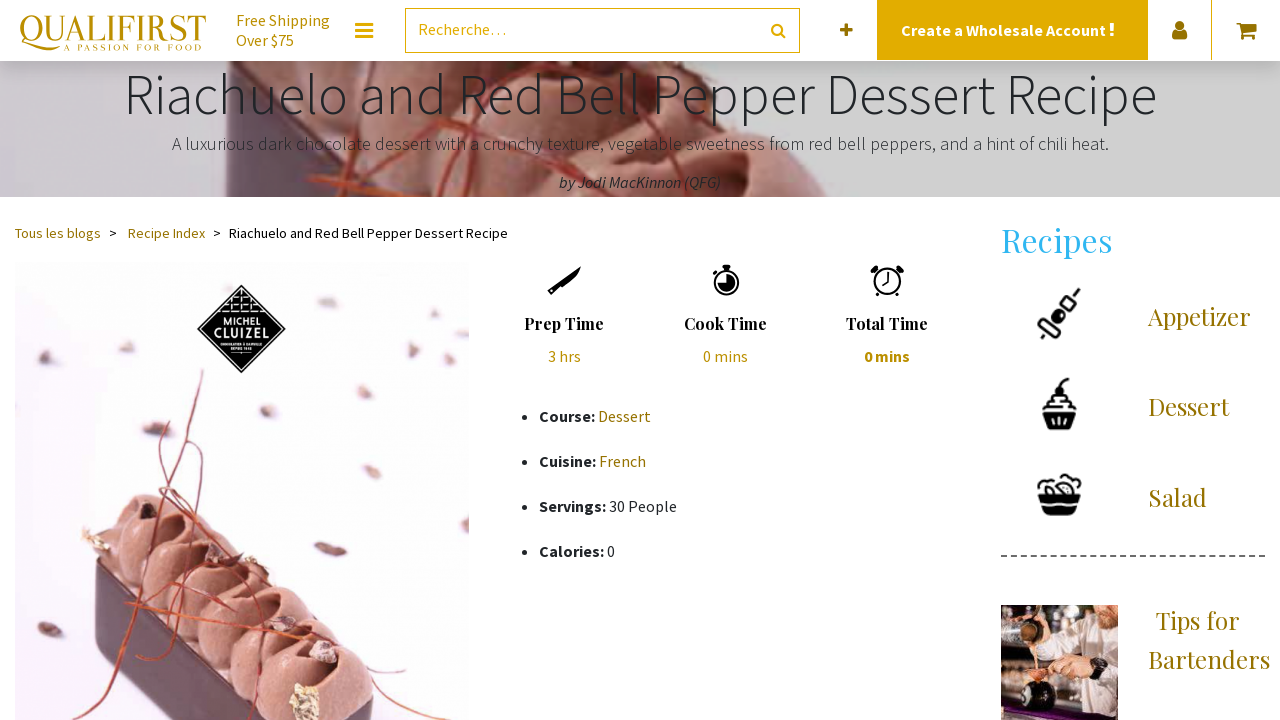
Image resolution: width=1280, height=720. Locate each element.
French (622, 461)
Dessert (624, 416)
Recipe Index (166, 233)
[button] (846, 30)
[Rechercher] (778, 30)
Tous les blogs (58, 233)
